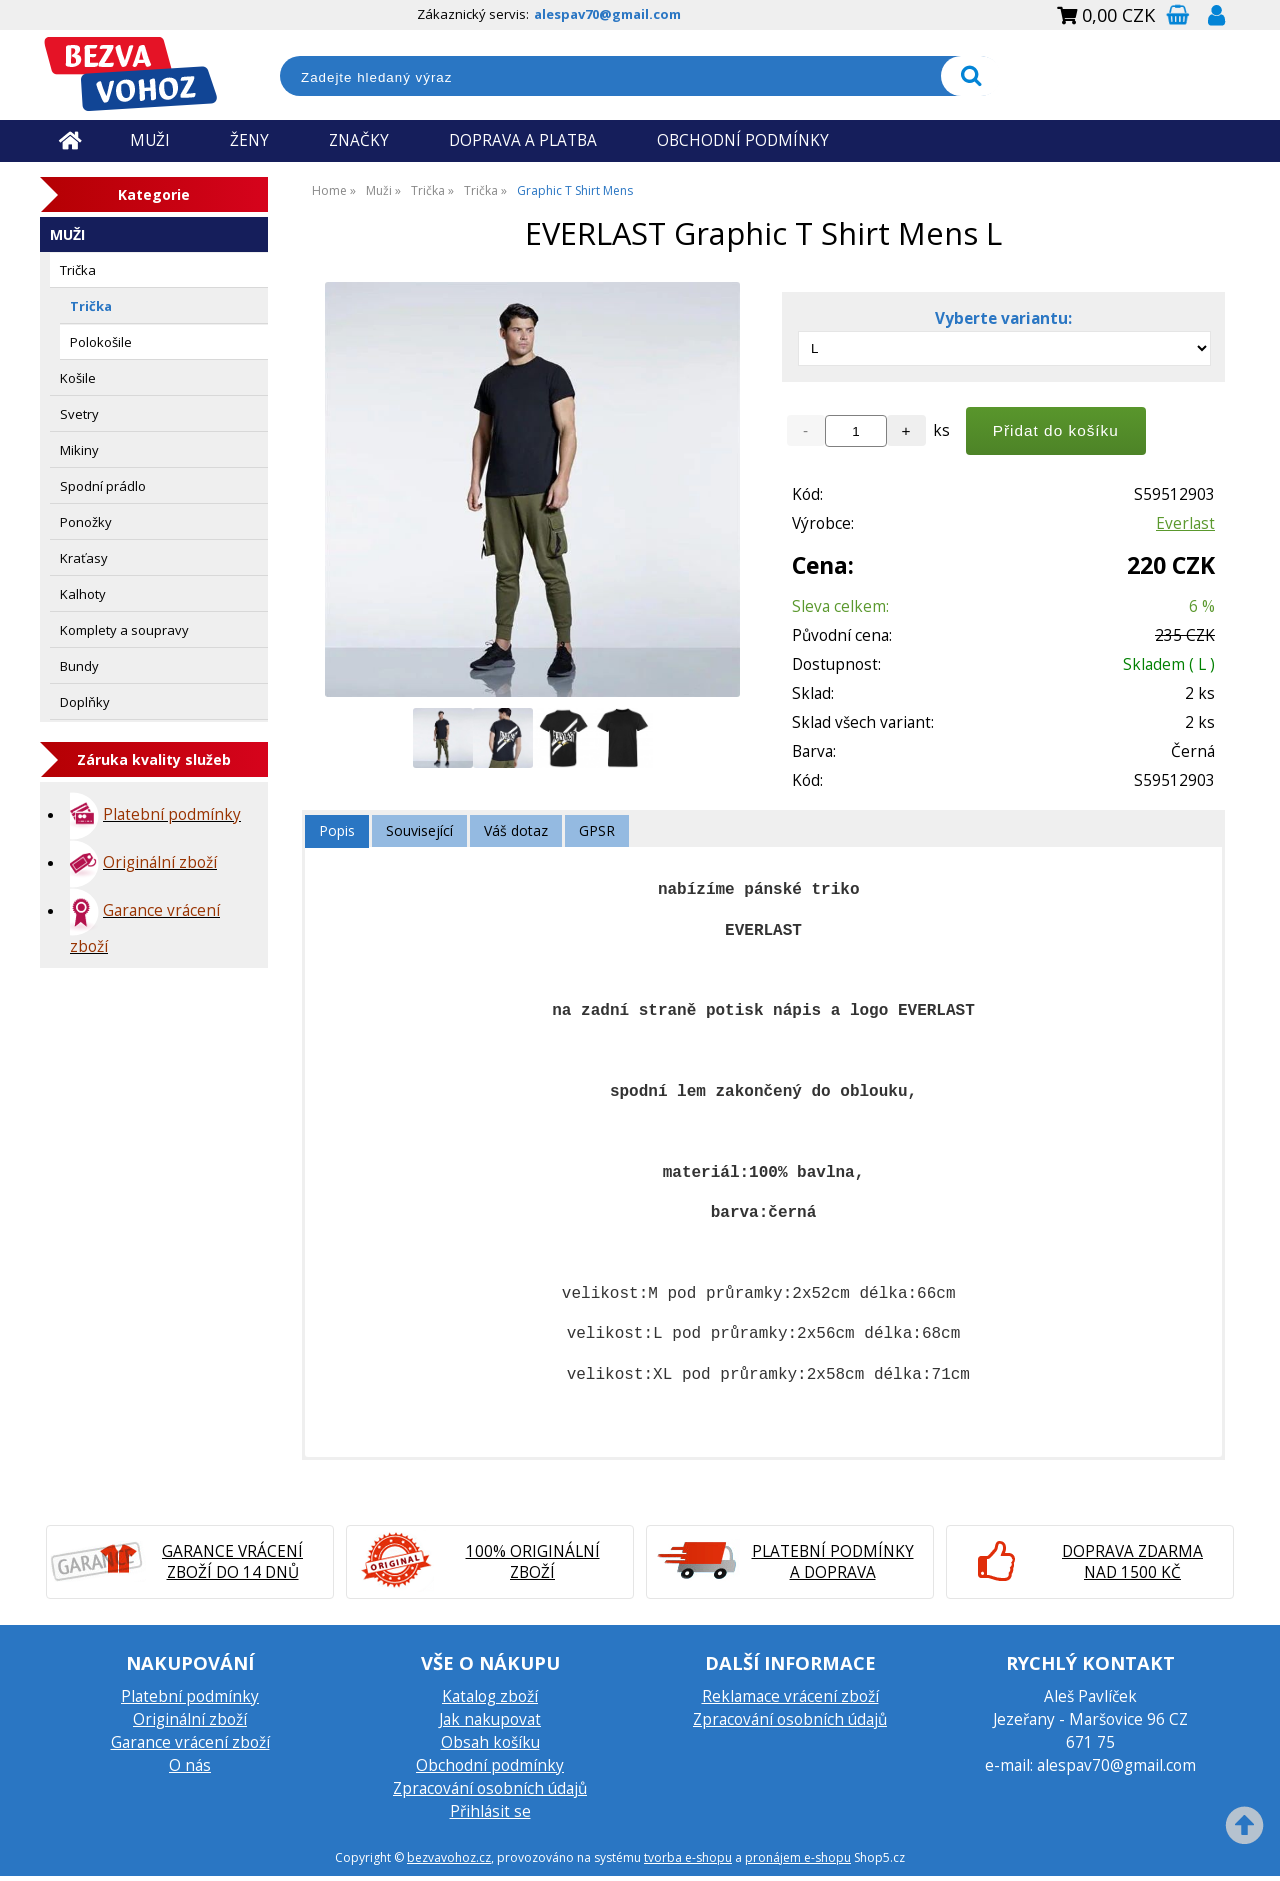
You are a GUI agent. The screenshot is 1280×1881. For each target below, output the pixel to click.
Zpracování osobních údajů (490, 1788)
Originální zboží (190, 1719)
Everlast (1185, 523)
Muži (67, 234)
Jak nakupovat (490, 1719)
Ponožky (86, 522)
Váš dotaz (516, 830)
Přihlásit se (490, 1811)
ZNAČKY (359, 140)
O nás (190, 1765)
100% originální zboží (533, 1562)
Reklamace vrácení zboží (790, 1696)
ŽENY (249, 140)
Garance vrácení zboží (190, 1742)
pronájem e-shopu (798, 1857)
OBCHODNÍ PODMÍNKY (743, 140)
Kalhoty (83, 594)
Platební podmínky (190, 1696)
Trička (78, 270)
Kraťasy (84, 558)
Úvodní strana (70, 140)
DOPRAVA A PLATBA (523, 140)
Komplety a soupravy (124, 630)
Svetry (79, 414)
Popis (337, 830)
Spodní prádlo (103, 486)
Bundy (79, 666)
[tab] (337, 831)
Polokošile (101, 342)
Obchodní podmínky (490, 1765)
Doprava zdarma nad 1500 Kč (1132, 1562)
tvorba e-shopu (688, 1857)
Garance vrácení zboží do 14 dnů (232, 1562)
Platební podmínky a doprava (833, 1562)
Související (419, 830)
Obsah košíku (490, 1742)
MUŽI (150, 140)
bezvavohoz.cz (449, 1857)
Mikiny (79, 450)
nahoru (1250, 1831)
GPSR (597, 830)
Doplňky (85, 702)
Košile (78, 378)
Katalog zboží (490, 1696)
